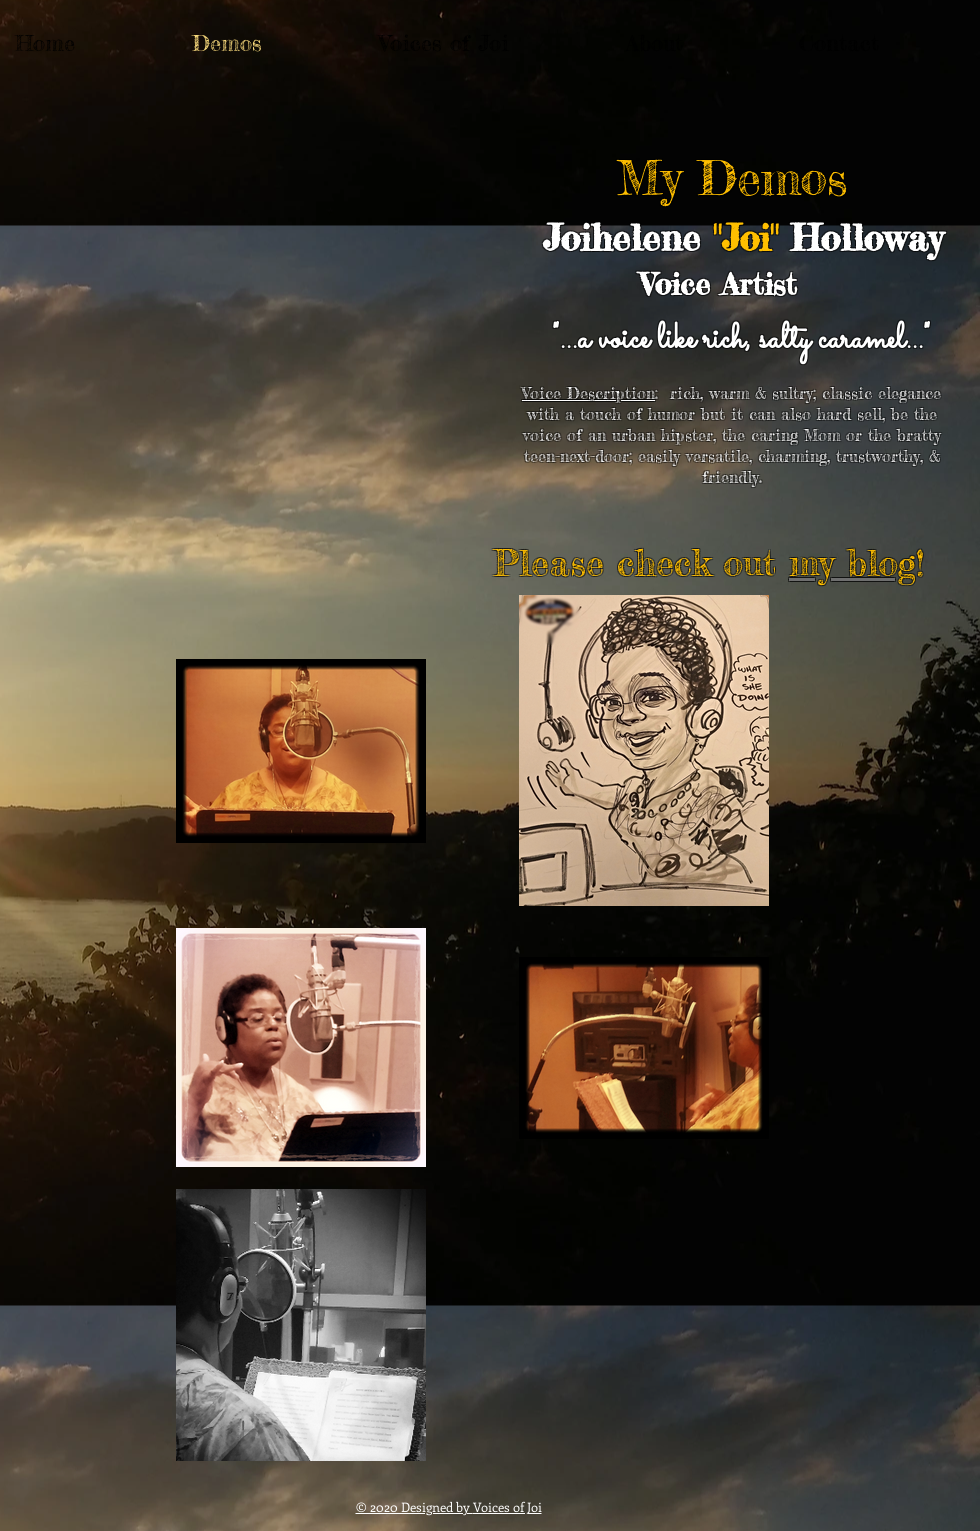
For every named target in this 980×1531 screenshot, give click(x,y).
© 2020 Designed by (414, 1506)
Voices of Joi (507, 1506)
